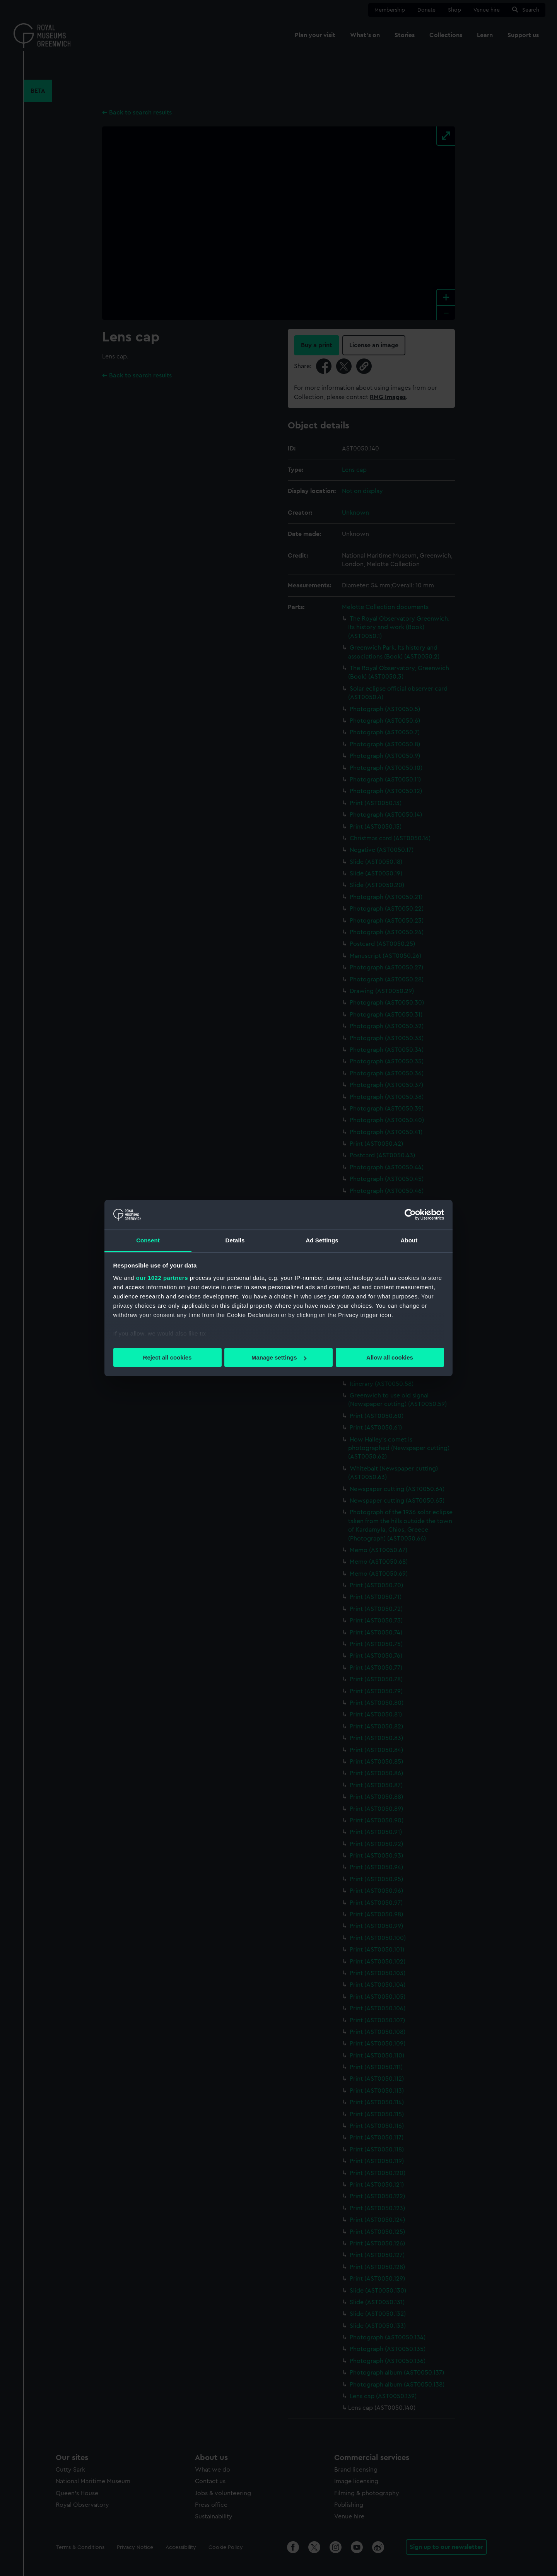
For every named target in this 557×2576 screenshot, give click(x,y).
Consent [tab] (148, 1240)
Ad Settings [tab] (322, 1240)
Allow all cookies (389, 1357)
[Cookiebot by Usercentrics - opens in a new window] (410, 1214)
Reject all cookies (167, 1357)
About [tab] (409, 1240)
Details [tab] (235, 1240)
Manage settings (278, 1357)
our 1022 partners (162, 1277)
